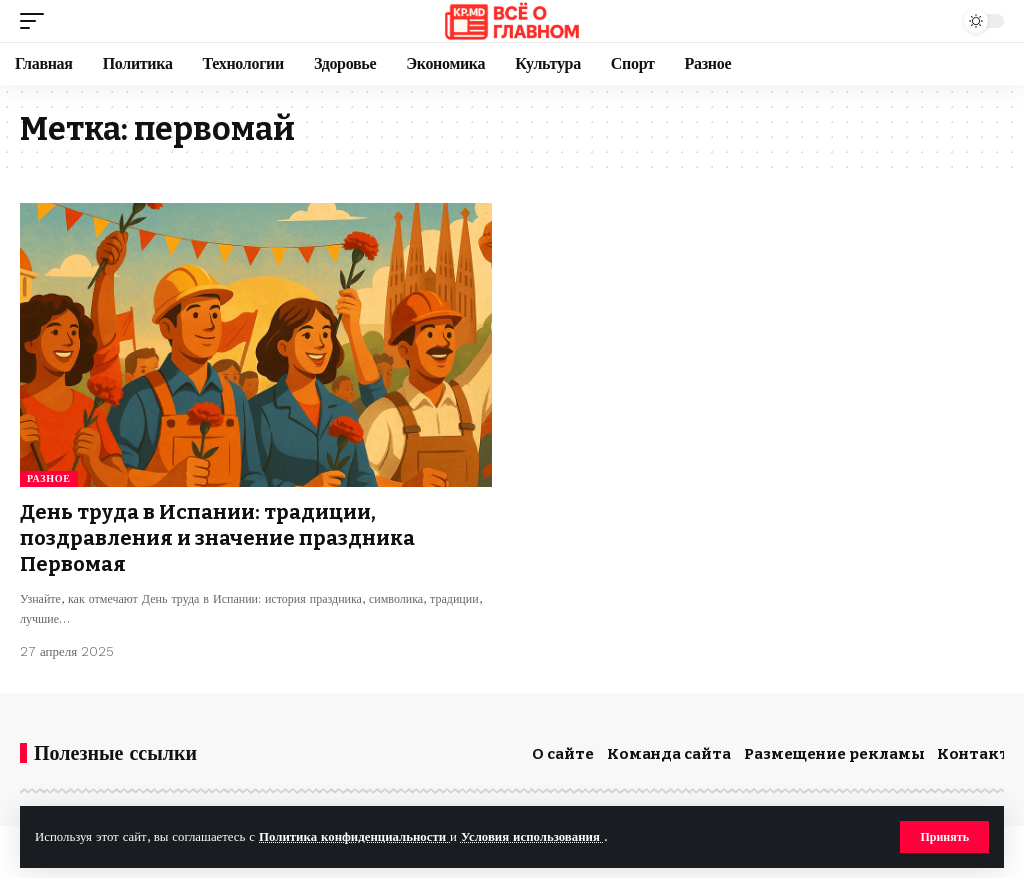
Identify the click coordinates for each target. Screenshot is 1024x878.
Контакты (980, 754)
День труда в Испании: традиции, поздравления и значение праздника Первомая (217, 538)
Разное (49, 478)
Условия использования (532, 836)
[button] (944, 837)
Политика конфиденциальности (354, 836)
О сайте (563, 754)
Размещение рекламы (834, 754)
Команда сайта (669, 754)
